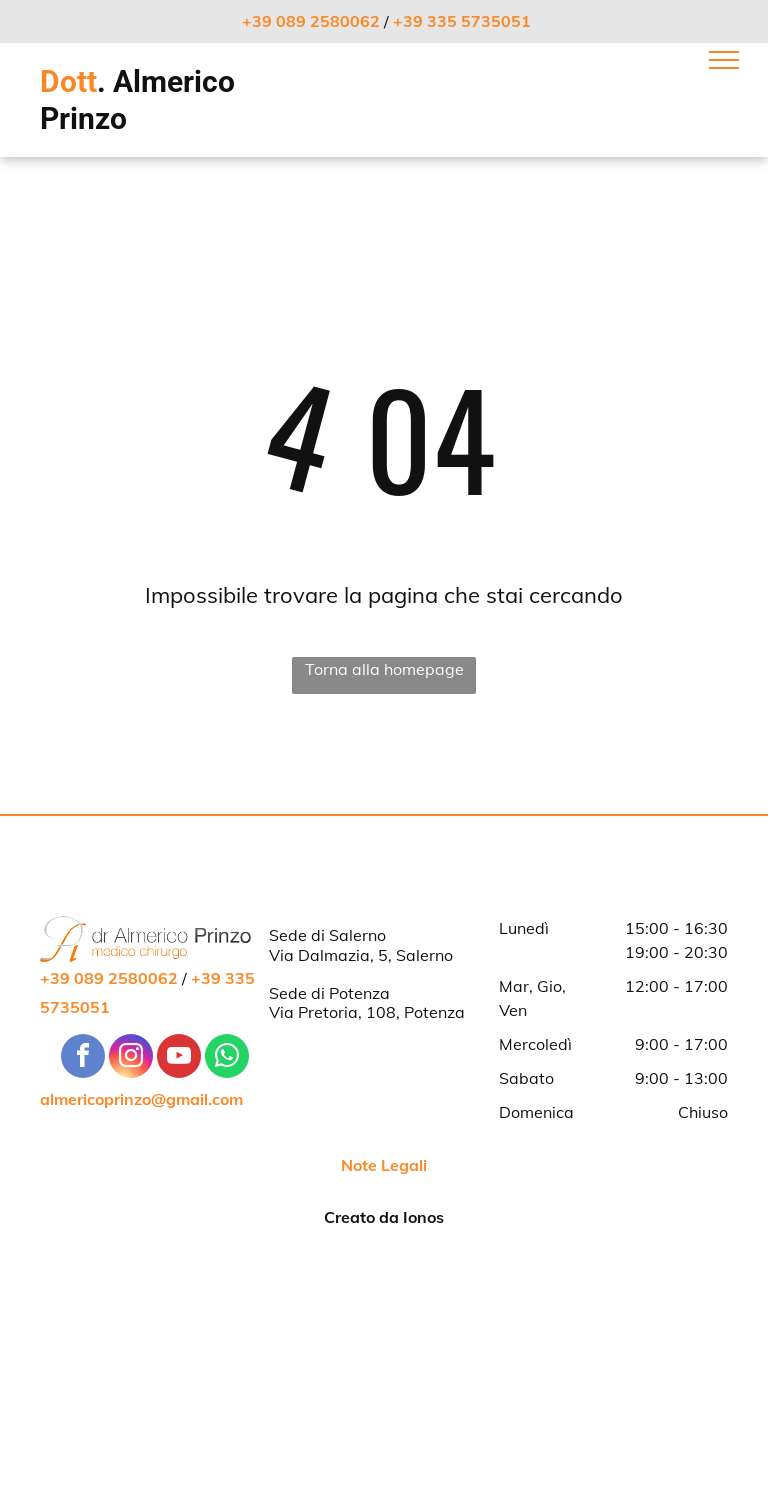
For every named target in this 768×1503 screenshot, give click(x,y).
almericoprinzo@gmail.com (141, 1099)
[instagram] (131, 1058)
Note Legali (384, 1165)
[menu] (724, 60)
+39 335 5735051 (462, 21)
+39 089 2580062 (311, 21)
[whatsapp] (227, 1058)
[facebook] (83, 1058)
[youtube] (179, 1058)
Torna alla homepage (384, 669)
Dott (68, 81)
